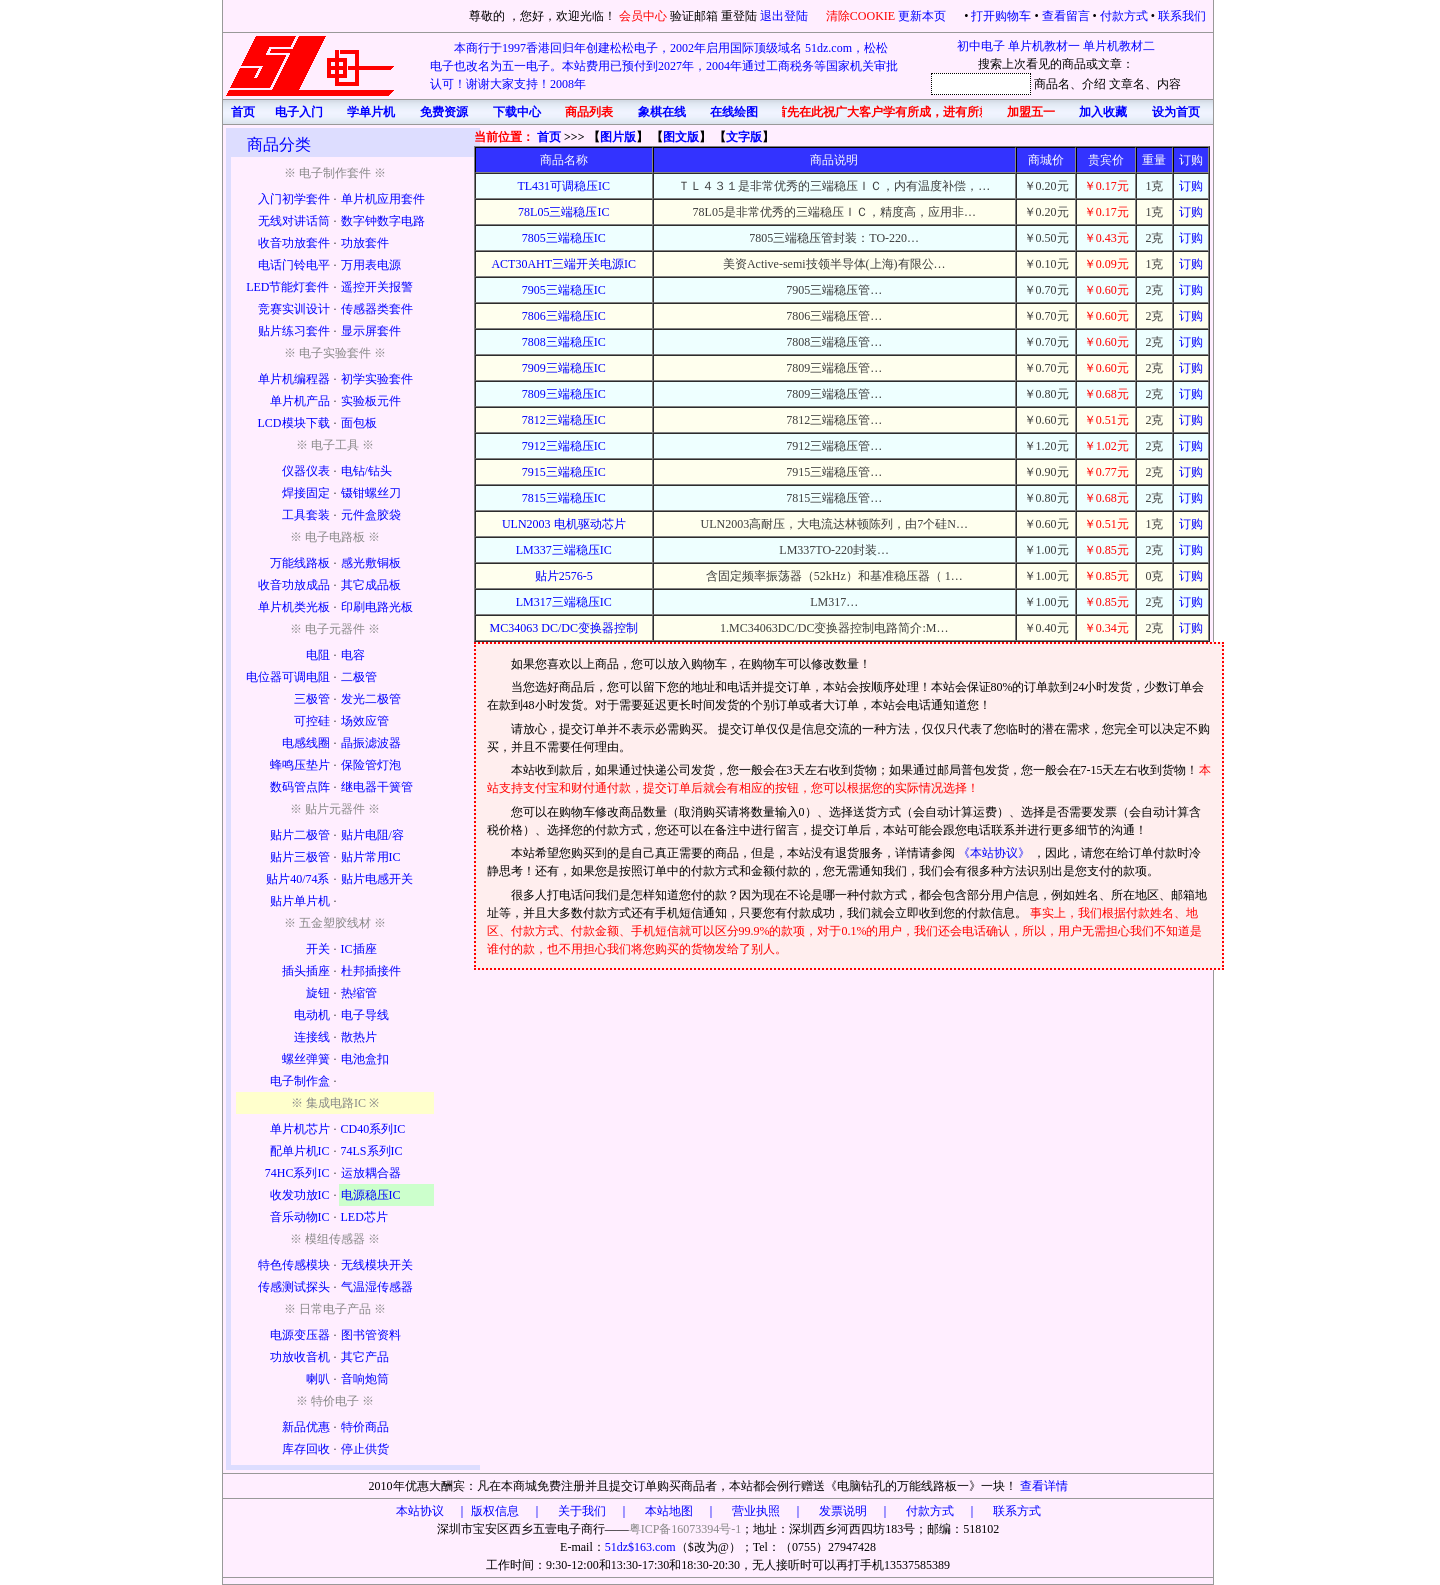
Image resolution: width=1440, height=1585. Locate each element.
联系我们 (1182, 16)
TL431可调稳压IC (563, 186)
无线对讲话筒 (294, 221)
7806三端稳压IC (564, 316)
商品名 (1052, 84)
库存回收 (306, 1449)
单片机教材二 (1119, 46)
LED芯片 (364, 1217)
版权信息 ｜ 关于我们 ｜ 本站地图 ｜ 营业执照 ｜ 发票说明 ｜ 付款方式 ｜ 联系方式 (756, 1511)
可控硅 (312, 721)
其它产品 (365, 1357)
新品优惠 (306, 1427)
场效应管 (365, 721)
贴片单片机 (300, 901)
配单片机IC (300, 1151)
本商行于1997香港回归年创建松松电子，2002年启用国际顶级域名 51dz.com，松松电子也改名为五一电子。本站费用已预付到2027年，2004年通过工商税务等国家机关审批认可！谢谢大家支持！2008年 (664, 66)
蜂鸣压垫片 (300, 765)
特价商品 (365, 1427)
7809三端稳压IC (564, 394)
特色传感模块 (294, 1265)
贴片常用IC (371, 857)
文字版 (744, 137)
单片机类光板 (294, 607)
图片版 (618, 137)
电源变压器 (300, 1335)
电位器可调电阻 (288, 677)
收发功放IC (300, 1195)
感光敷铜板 (371, 563)
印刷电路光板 (377, 607)
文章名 (1127, 84)
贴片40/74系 (297, 879)
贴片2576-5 (564, 576)
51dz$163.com (640, 1547)
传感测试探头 (294, 1287)
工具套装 (306, 515)
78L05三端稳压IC (563, 212)
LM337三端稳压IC (564, 550)
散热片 (359, 1037)
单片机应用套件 (383, 199)
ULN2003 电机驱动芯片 (564, 524)
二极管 (359, 677)
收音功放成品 (294, 585)
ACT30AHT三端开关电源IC (563, 264)
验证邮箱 (694, 16)
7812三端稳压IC (564, 420)
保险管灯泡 (371, 765)
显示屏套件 (371, 331)
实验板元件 (371, 401)
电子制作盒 (300, 1081)
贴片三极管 (300, 857)
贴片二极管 (300, 835)
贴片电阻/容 (372, 835)
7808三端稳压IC (564, 342)
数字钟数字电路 (383, 221)
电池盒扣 (365, 1059)
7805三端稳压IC (564, 238)
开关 (318, 949)
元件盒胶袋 (371, 515)
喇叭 (318, 1379)
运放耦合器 (371, 1173)
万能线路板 (300, 563)
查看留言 (1066, 16)
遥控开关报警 (377, 287)
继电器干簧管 (377, 787)
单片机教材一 (1044, 46)
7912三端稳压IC (564, 446)
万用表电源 (371, 265)
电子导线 (365, 1015)
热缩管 (359, 993)
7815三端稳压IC (564, 498)
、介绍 (1088, 84)
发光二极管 (371, 699)
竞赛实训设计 (294, 309)
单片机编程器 (294, 379)
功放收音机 (300, 1357)
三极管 (312, 699)
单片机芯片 (300, 1129)
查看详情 (1044, 1486)
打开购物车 (1001, 16)
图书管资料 (371, 1335)
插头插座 (306, 971)
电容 (353, 655)
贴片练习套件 (294, 331)
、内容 (1163, 84)
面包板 (359, 423)
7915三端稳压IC (564, 472)
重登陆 (739, 16)
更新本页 (923, 16)
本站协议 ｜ (432, 1511)
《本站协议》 (995, 853)
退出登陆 (785, 16)
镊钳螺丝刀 (371, 493)
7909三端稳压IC (564, 368)
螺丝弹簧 (306, 1059)
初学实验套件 (377, 379)
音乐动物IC (300, 1217)
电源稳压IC (371, 1195)
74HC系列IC (297, 1173)
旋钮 (318, 993)
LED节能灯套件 (287, 287)
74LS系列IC (372, 1151)
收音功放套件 (294, 243)
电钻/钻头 (366, 471)
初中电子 (981, 46)
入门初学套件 (294, 199)
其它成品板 (371, 585)
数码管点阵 (300, 787)
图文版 (681, 137)
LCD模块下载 (294, 423)
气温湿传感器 (377, 1287)
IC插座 (359, 949)
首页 (549, 137)
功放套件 (365, 243)
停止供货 (365, 1449)
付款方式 (1124, 16)
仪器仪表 (306, 471)
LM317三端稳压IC (564, 602)
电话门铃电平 (294, 265)
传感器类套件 (377, 309)
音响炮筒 (365, 1379)
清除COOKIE (860, 16)
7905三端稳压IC (564, 290)
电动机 (312, 1015)
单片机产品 (300, 401)
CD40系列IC (373, 1129)
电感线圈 (306, 743)
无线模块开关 (377, 1265)
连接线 (312, 1037)
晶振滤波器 (371, 743)
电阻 (318, 655)
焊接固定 (306, 493)
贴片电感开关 (377, 879)
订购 (1191, 186)
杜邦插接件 (371, 971)
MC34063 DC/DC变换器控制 (564, 628)
